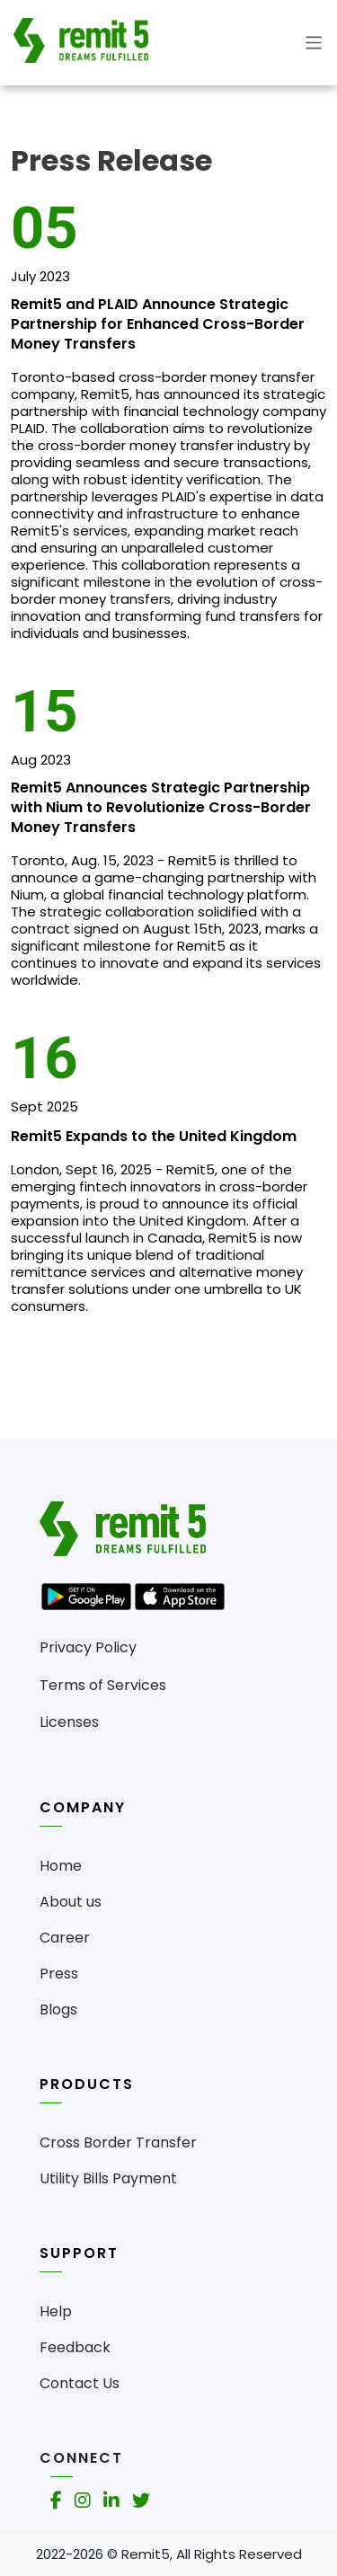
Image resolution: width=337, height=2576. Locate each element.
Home (61, 1865)
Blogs (58, 2009)
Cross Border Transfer (118, 2142)
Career (65, 1937)
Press (59, 1973)
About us (71, 1901)
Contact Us (80, 2383)
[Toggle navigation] (308, 43)
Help (56, 2311)
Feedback (75, 2347)
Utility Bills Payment (108, 2178)
